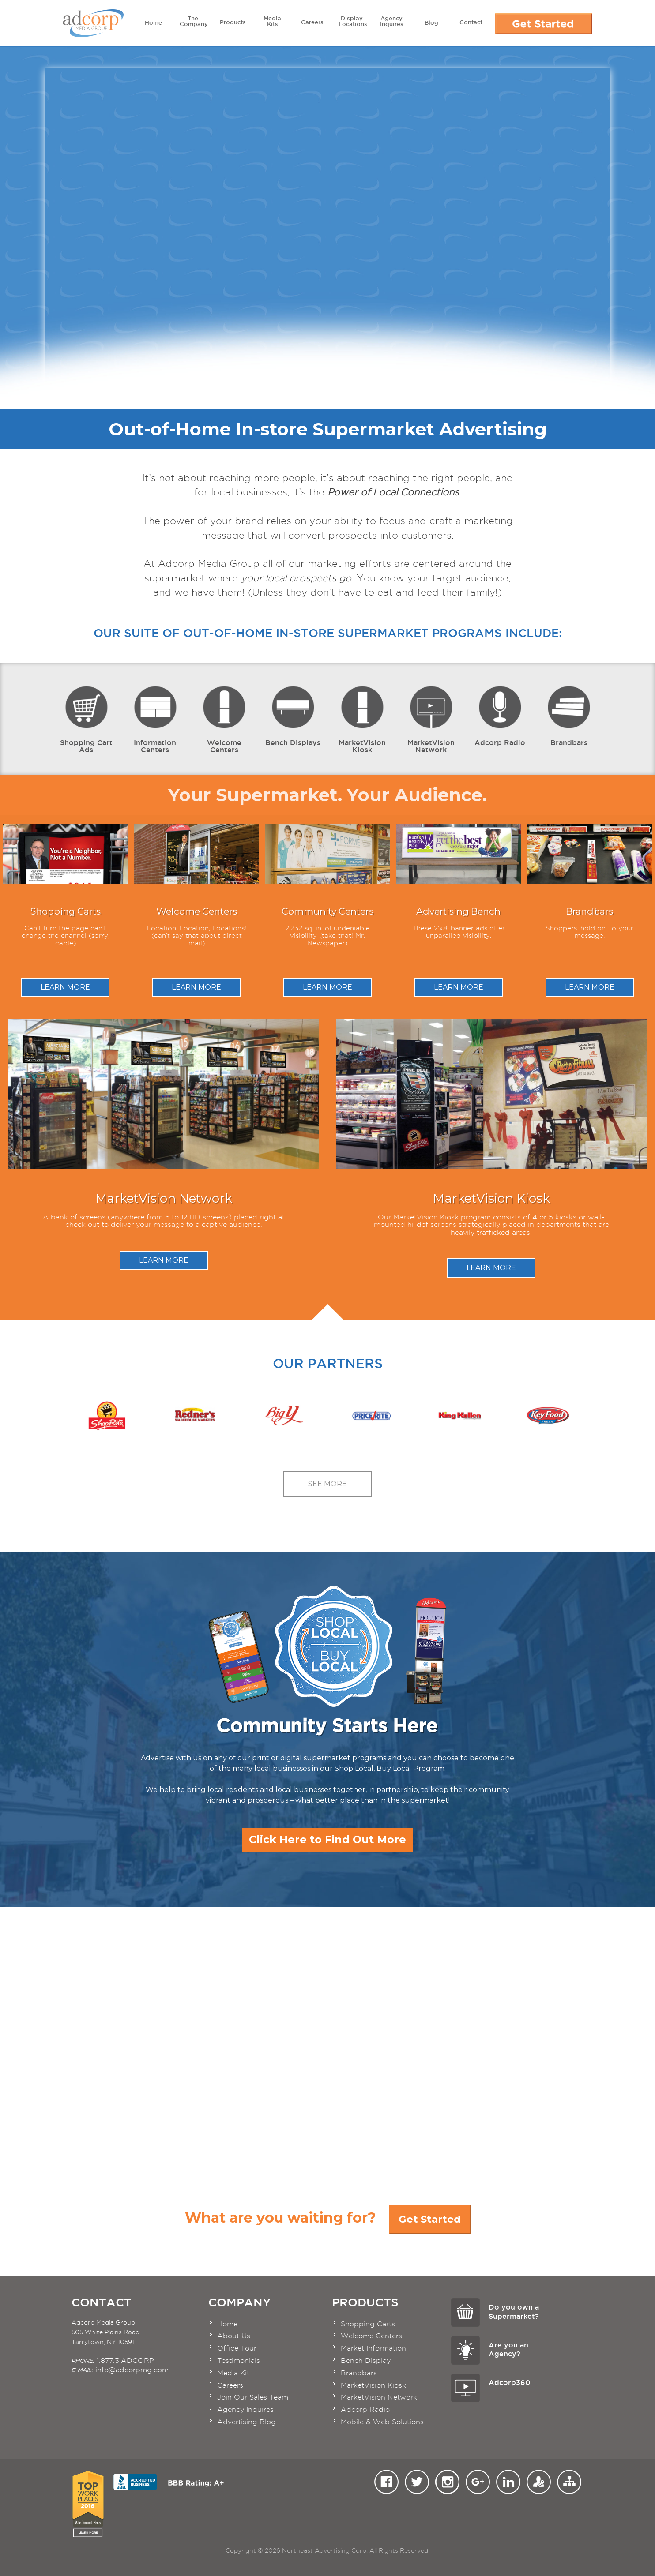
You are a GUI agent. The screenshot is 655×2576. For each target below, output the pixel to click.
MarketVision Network (431, 719)
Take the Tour (580, 2027)
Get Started (430, 2219)
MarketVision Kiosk (362, 719)
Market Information (373, 2348)
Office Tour (236, 2348)
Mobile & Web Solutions (382, 2422)
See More (327, 1484)
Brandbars (568, 715)
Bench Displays (292, 715)
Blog (431, 20)
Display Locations (353, 21)
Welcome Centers (224, 719)
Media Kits (272, 21)
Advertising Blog (246, 2422)
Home (153, 20)
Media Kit (233, 2373)
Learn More (65, 987)
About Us (233, 2336)
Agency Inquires (391, 21)
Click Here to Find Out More (327, 1839)
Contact (471, 20)
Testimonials (238, 2360)
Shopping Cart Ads (86, 719)
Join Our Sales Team (252, 2397)
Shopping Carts (368, 2324)
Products (232, 20)
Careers (312, 20)
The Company (194, 21)
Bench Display (366, 2360)
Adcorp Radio (499, 715)
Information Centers (155, 719)
